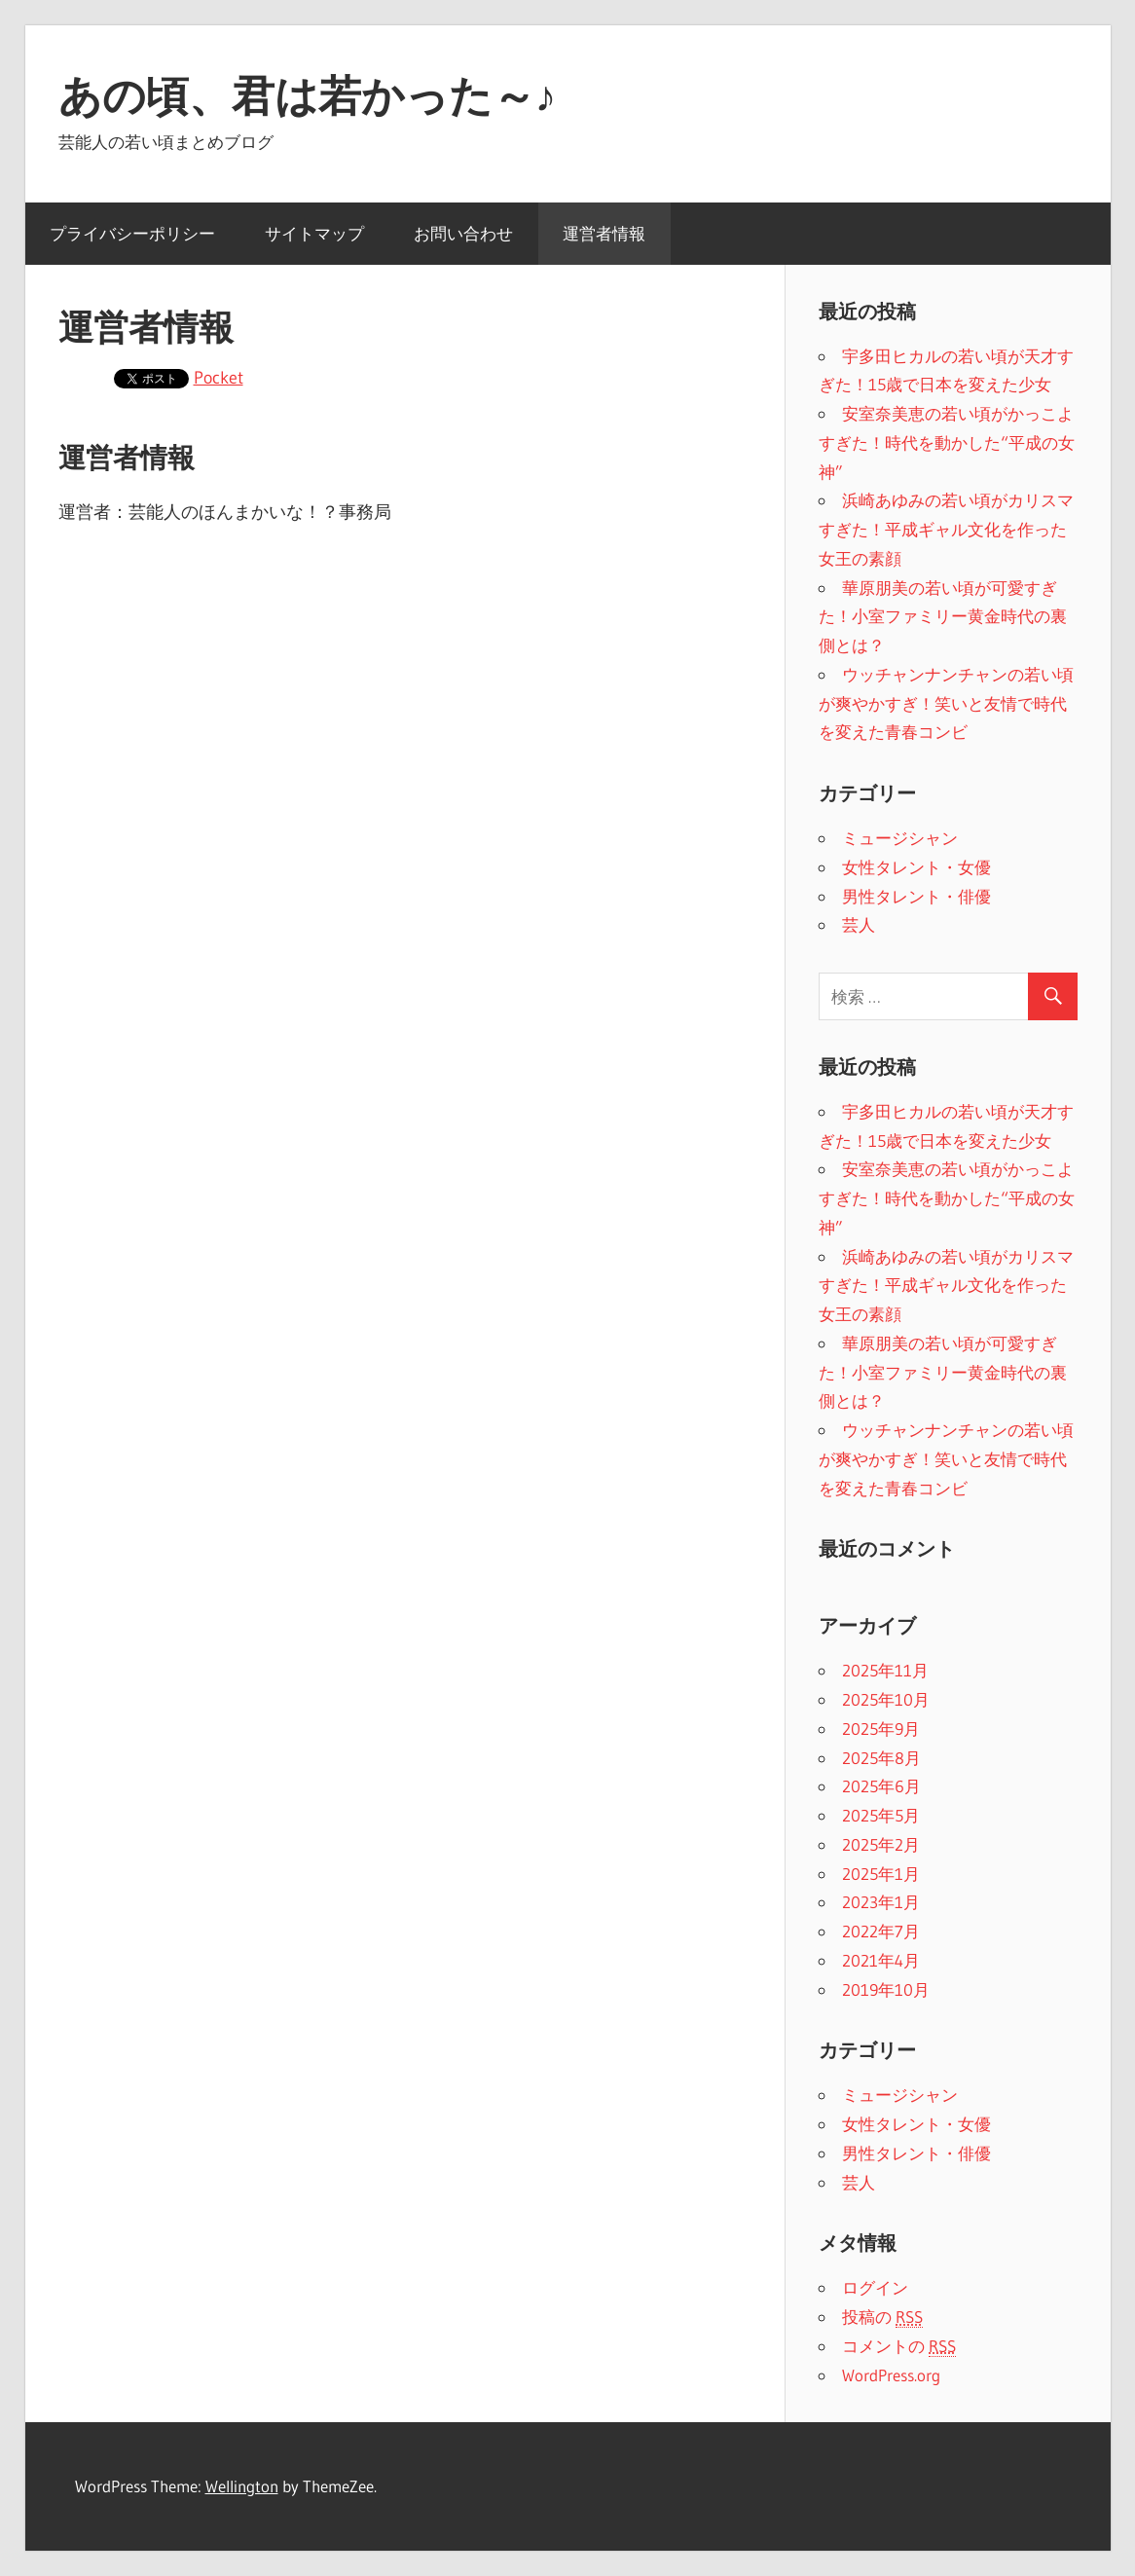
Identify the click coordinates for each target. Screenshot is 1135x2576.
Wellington (241, 2486)
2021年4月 (881, 1960)
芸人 (858, 924)
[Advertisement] (405, 691)
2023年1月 (881, 1902)
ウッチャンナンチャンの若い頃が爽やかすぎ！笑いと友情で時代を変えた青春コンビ (946, 703)
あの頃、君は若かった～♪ (307, 95)
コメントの (899, 2346)
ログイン (875, 2287)
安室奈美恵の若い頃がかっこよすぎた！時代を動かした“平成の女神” (947, 442)
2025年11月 (885, 1670)
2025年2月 (881, 1844)
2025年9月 (881, 1728)
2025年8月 (881, 1758)
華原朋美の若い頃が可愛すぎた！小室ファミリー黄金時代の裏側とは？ (943, 616)
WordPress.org (891, 2375)
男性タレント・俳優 (916, 896)
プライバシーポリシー (132, 233)
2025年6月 (881, 1786)
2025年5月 (881, 1815)
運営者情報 (604, 233)
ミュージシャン (900, 838)
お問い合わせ (463, 233)
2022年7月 (881, 1931)
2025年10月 (886, 1699)
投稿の (882, 2317)
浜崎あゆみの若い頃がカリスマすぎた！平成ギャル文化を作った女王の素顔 (946, 529)
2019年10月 (886, 1989)
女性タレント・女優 (916, 867)
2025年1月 (881, 1873)
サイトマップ (314, 233)
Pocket (218, 377)
